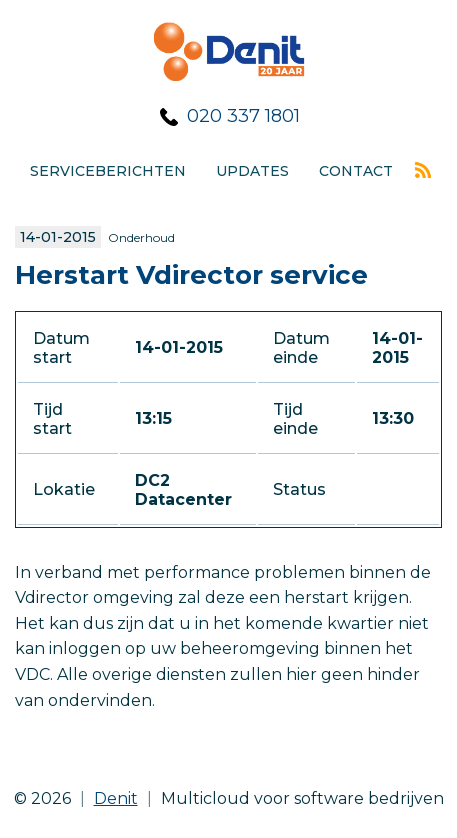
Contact (356, 171)
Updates (252, 171)
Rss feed (423, 170)
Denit (116, 798)
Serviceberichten (108, 171)
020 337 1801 (243, 116)
